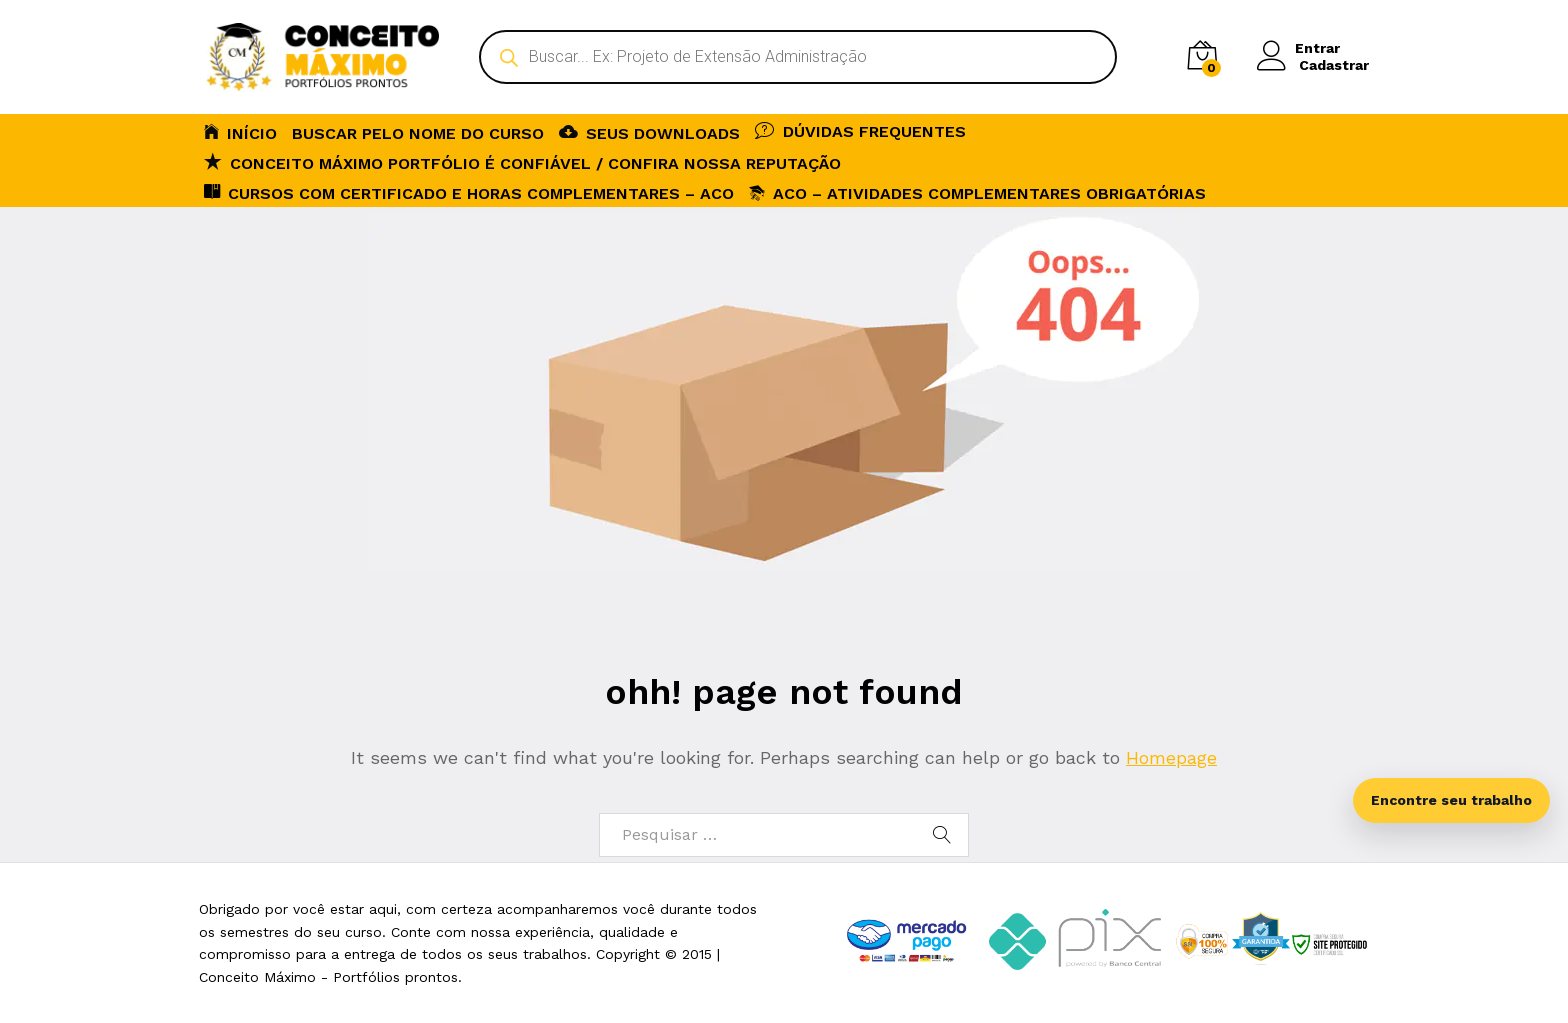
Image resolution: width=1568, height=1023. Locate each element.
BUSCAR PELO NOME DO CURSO (418, 134)
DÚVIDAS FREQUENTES (860, 130)
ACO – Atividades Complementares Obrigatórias (977, 193)
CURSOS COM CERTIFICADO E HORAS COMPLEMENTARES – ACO (469, 192)
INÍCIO (240, 132)
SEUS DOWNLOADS (649, 132)
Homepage (1171, 757)
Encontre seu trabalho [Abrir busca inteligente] (1451, 800)
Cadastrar (1334, 65)
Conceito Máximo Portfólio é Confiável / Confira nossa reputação (522, 162)
